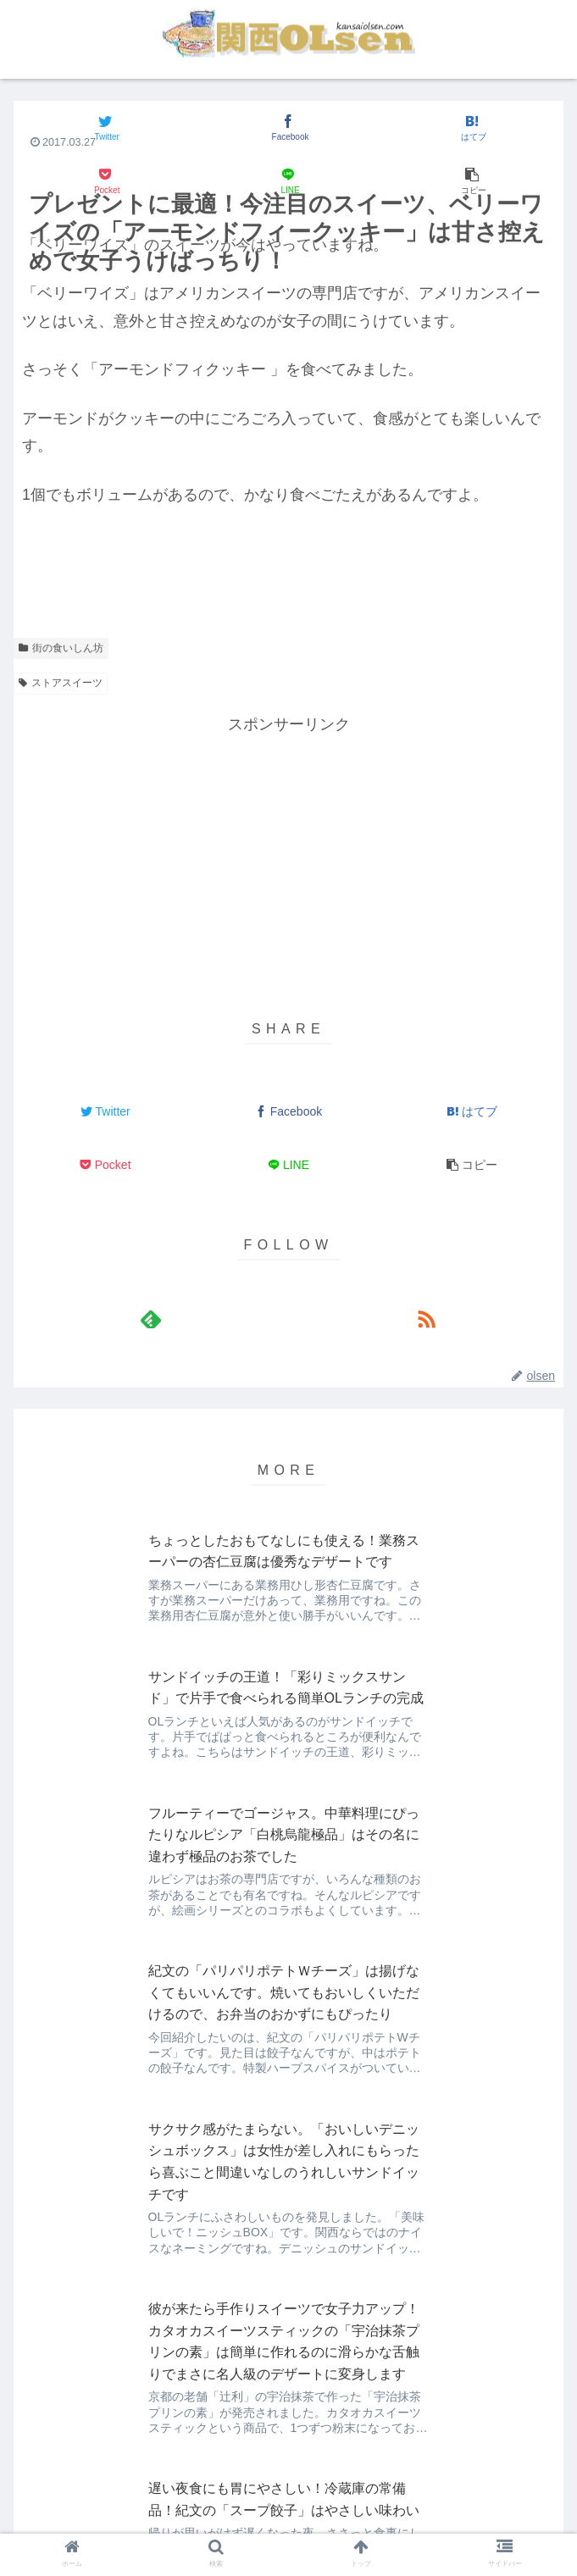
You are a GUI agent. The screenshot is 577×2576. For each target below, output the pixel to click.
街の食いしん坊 (61, 648)
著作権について (288, 2521)
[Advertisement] (288, 856)
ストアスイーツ (61, 683)
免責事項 (288, 2496)
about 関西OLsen (105, 2496)
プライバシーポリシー (472, 2496)
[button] (472, 182)
